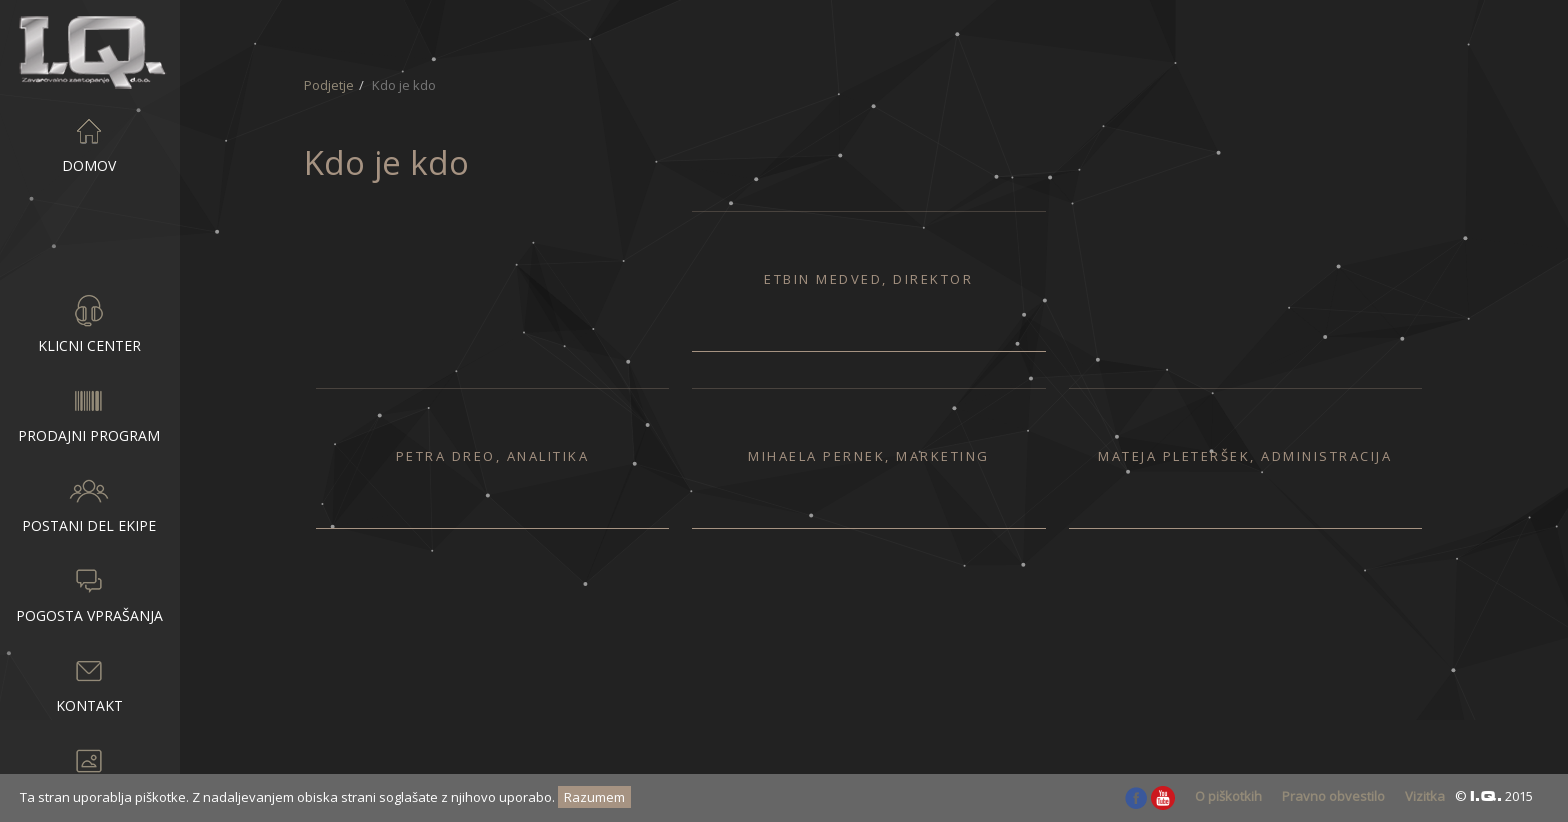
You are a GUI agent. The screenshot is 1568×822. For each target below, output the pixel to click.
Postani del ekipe (89, 503)
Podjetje (89, 233)
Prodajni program (89, 413)
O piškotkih (1228, 796)
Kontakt (89, 683)
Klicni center (89, 323)
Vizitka (1425, 796)
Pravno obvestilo (1333, 796)
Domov (89, 143)
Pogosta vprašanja (89, 593)
